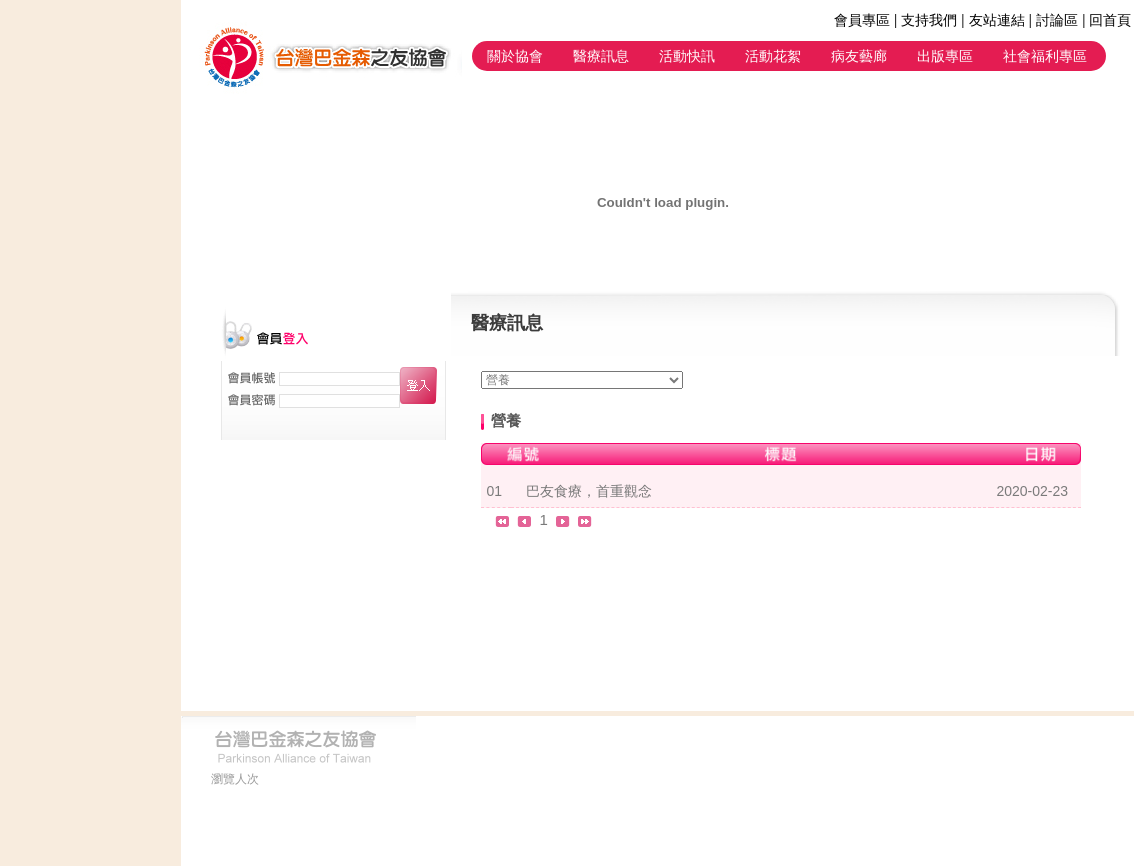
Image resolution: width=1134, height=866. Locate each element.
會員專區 (862, 20)
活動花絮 (773, 56)
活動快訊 (687, 56)
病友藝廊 (859, 56)
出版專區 (945, 56)
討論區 (1057, 20)
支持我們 (929, 20)
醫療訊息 (601, 56)
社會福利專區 (1045, 56)
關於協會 (515, 56)
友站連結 (997, 20)
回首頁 (1110, 20)
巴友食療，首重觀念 (589, 491)
